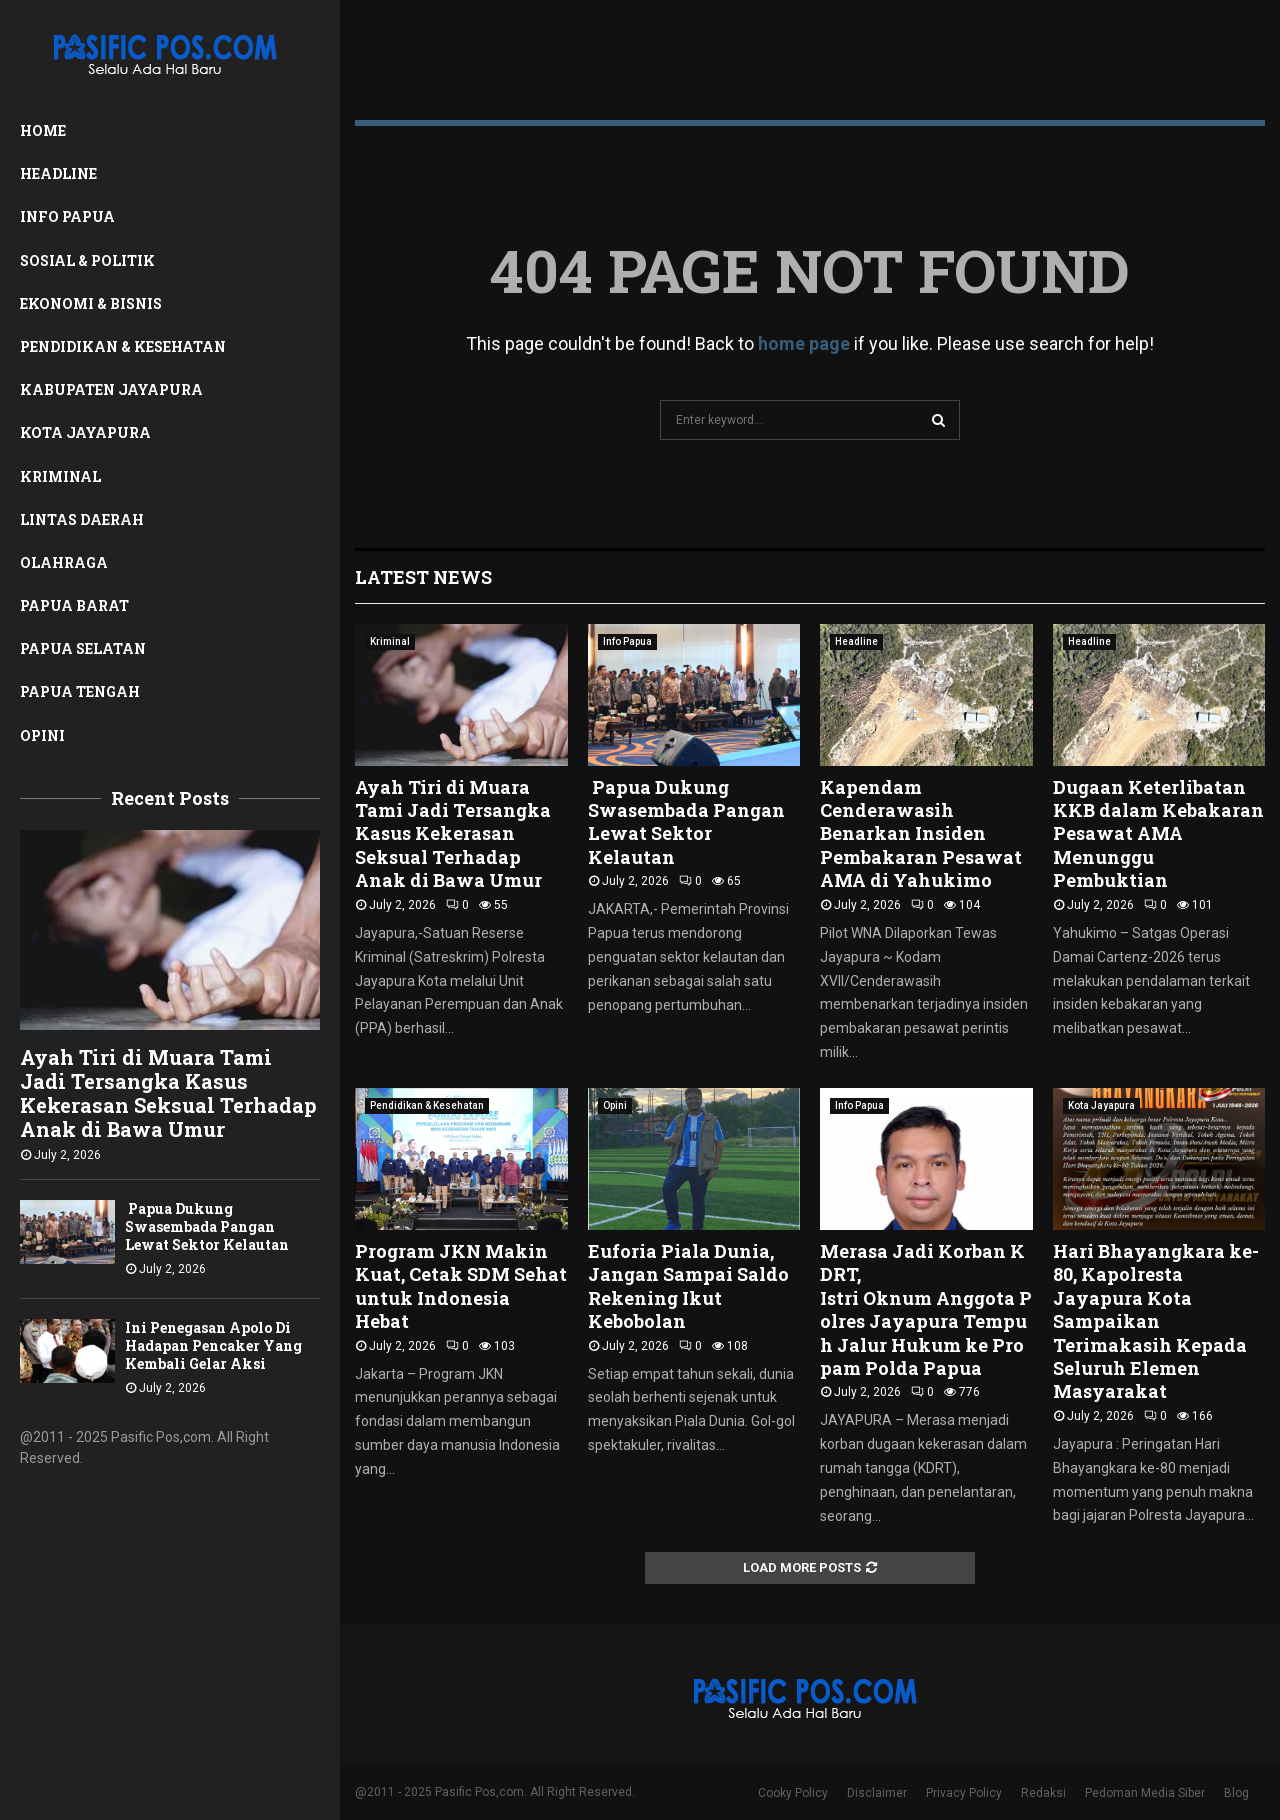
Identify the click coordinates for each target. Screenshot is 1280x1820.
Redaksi (1043, 1793)
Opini (42, 735)
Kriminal (60, 476)
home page (804, 343)
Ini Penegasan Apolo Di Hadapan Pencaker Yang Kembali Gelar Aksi (213, 1345)
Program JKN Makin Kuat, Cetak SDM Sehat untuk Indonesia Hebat (461, 1286)
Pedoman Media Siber (1145, 1793)
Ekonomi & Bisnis (91, 303)
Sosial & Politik (87, 260)
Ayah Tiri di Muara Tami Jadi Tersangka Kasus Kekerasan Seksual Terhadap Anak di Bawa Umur (168, 1093)
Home (43, 130)
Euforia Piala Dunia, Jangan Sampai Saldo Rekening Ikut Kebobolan (688, 1286)
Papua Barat (74, 605)
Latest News (423, 577)
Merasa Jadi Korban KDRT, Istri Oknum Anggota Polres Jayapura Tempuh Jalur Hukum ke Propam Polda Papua (926, 1309)
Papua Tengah (80, 691)
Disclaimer (877, 1793)
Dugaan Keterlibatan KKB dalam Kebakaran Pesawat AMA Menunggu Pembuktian (1158, 834)
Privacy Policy (964, 1793)
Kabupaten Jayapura (111, 389)
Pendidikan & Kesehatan (123, 346)
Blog (1236, 1793)
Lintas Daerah (82, 519)
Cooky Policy (793, 1793)
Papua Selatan (83, 648)
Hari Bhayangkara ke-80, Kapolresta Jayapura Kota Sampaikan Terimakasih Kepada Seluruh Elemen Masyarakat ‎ (1156, 1321)
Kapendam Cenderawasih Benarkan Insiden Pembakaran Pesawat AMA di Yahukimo (921, 834)
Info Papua (67, 216)
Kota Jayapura (85, 432)
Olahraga (64, 562)
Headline (58, 173)
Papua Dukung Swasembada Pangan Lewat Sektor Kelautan (207, 1226)
